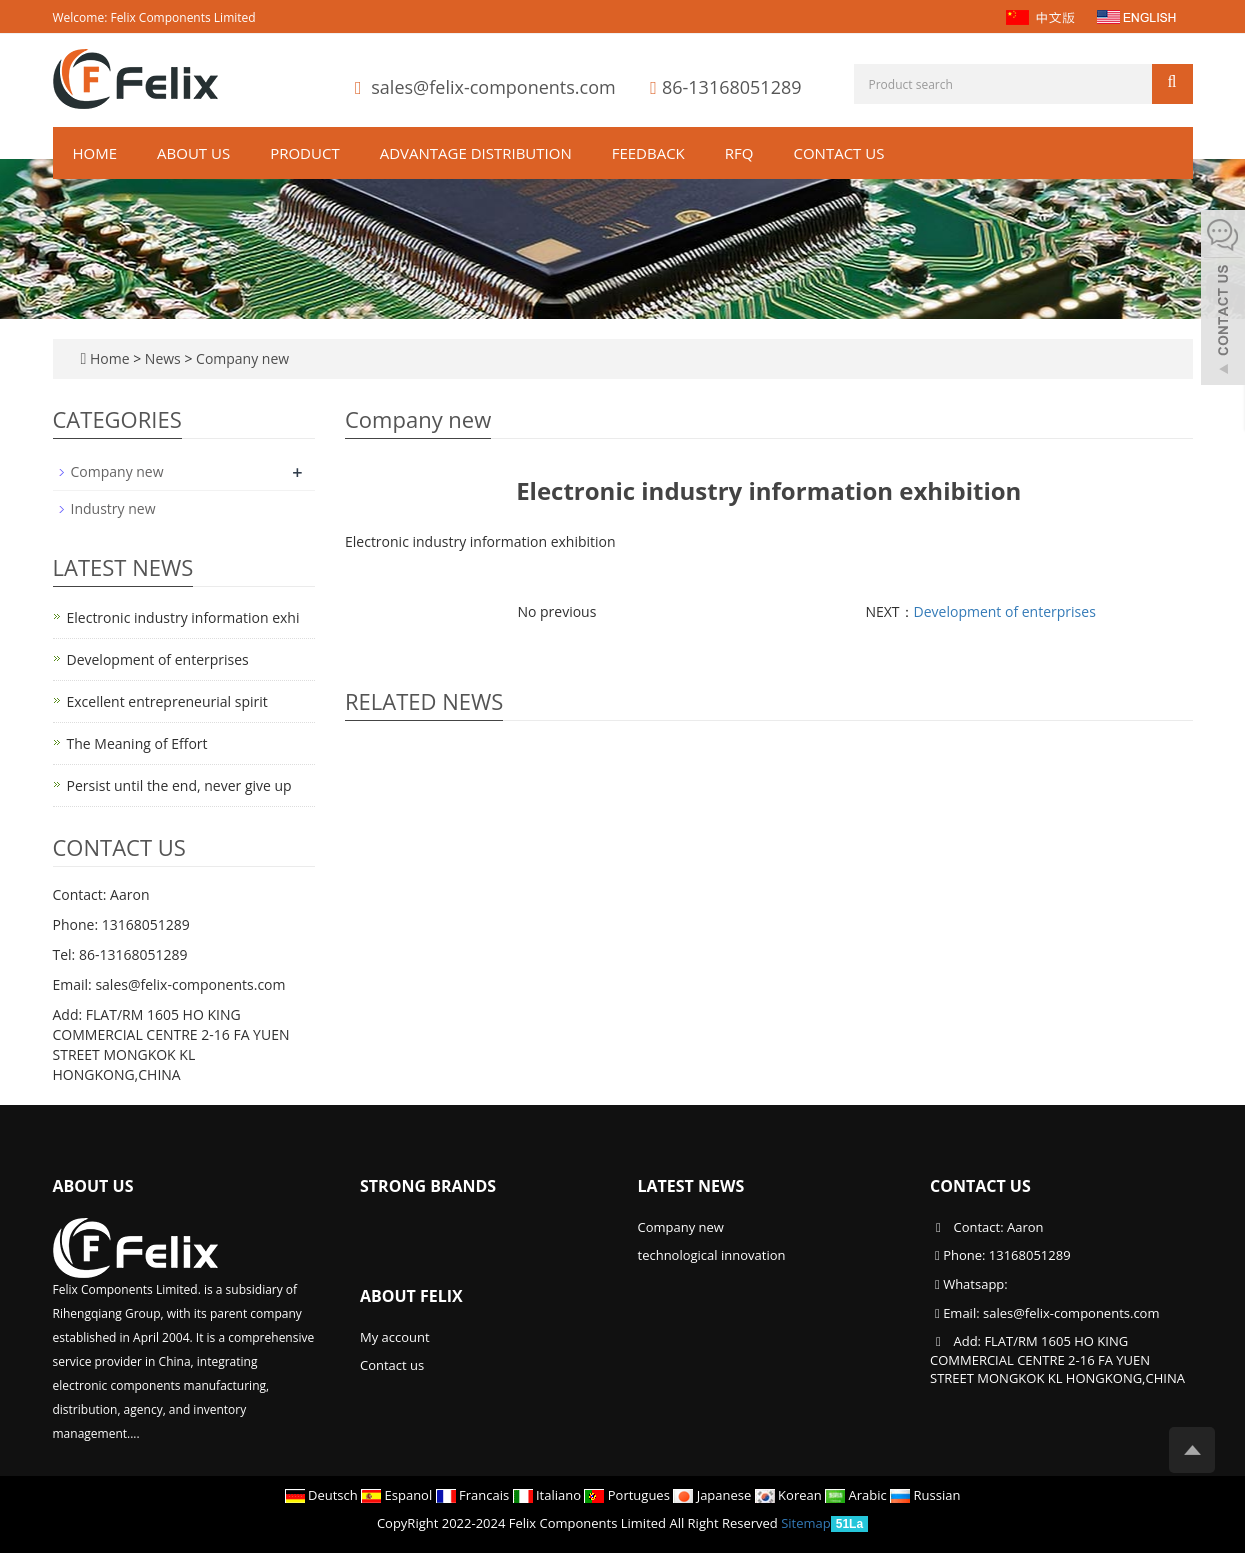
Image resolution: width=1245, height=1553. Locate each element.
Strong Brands (428, 1186)
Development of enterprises (1005, 611)
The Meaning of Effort (137, 743)
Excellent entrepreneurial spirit (167, 701)
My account (395, 1337)
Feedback (648, 153)
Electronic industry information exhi (183, 617)
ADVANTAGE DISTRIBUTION (476, 153)
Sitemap (806, 1523)
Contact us (838, 153)
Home (95, 153)
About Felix (411, 1296)
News (165, 358)
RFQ (739, 153)
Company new (240, 358)
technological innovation (712, 1255)
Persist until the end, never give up (179, 785)
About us (193, 153)
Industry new (113, 508)
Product (304, 153)
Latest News (691, 1186)
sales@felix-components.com (493, 87)
